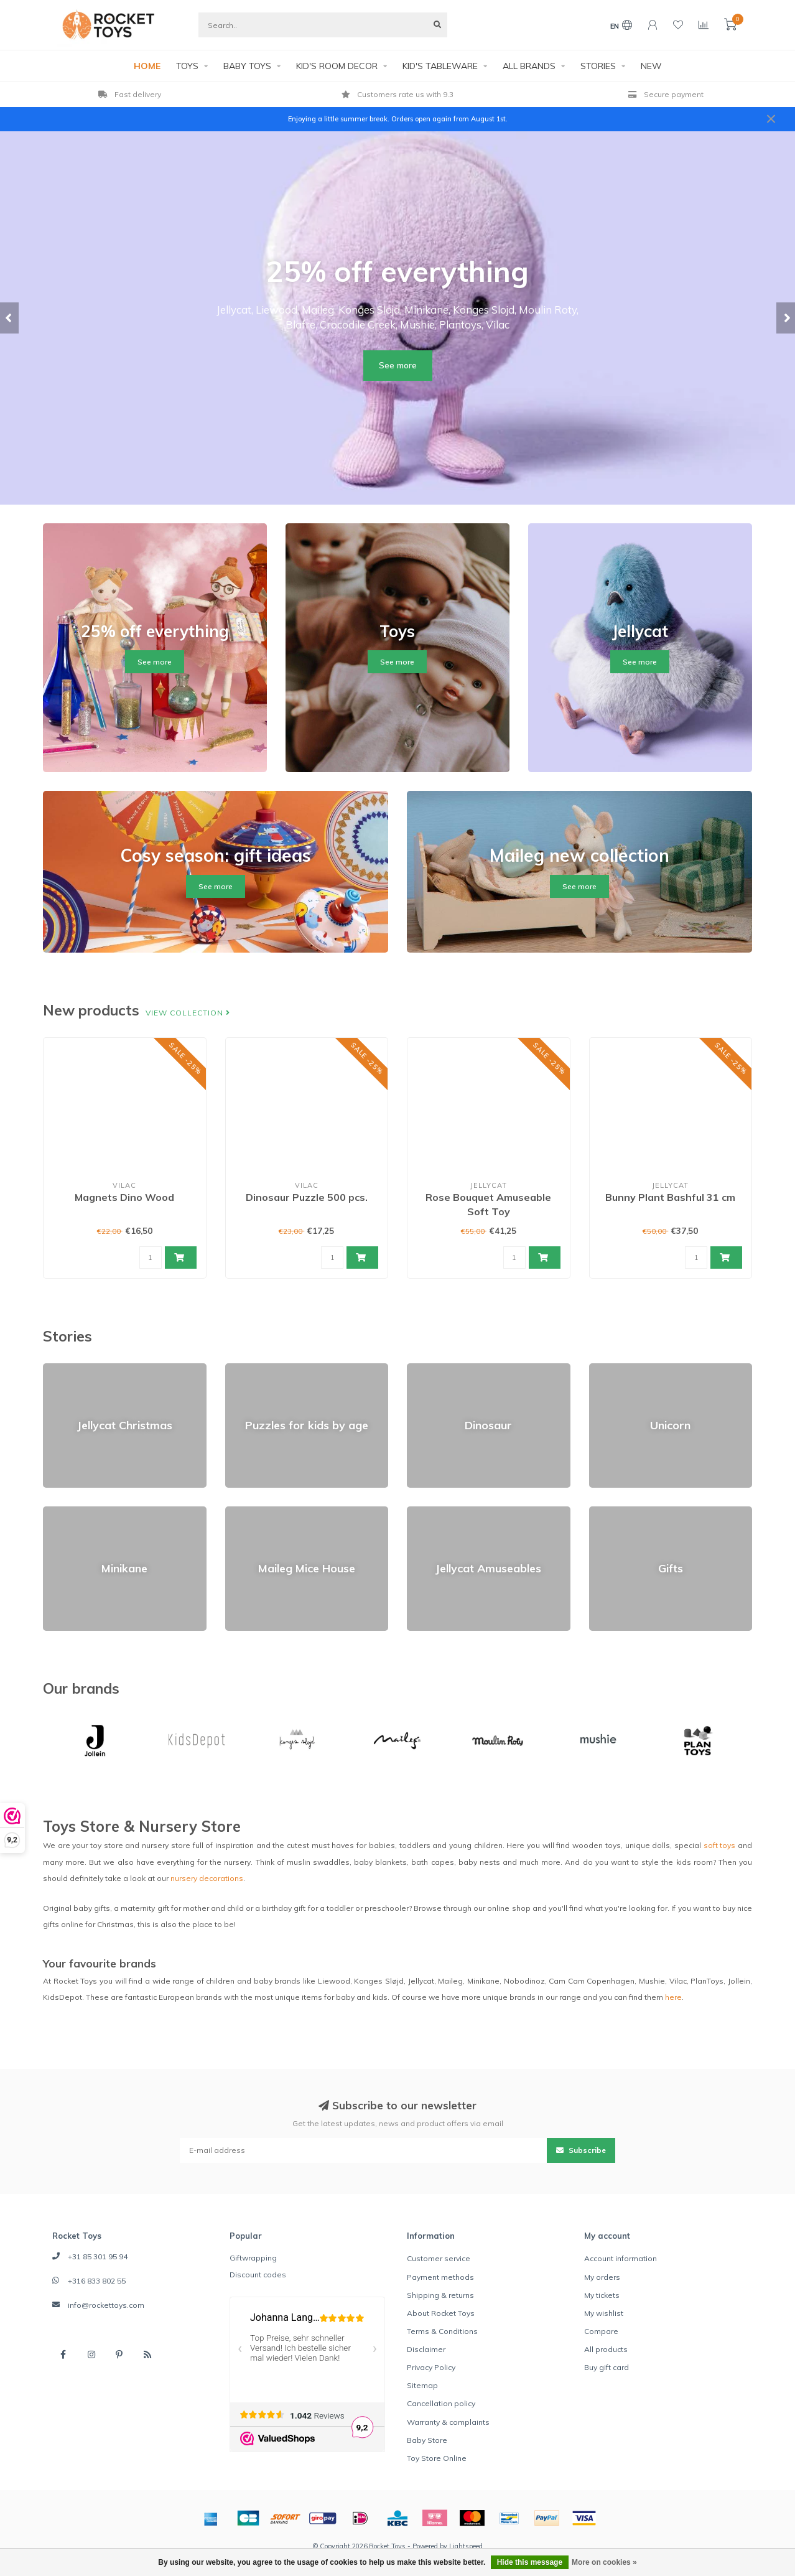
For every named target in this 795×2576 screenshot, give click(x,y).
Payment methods (440, 2277)
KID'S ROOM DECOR (337, 66)
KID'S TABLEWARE (440, 66)
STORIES (598, 66)
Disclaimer (426, 2349)
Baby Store (427, 2440)
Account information (620, 2258)
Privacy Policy (431, 2367)
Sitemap (422, 2385)
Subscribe (581, 2150)
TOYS (187, 66)
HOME (147, 66)
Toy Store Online (437, 2458)
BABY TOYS (247, 66)
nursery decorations (206, 1878)
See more (398, 365)
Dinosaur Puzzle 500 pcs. (307, 1197)
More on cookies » (604, 2562)
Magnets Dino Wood (124, 1197)
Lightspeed (466, 2546)
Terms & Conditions (442, 2331)
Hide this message (529, 2562)
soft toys (720, 1845)
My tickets (602, 2295)
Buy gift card (606, 2367)
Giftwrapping (253, 2257)
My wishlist (603, 2313)
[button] (9, 318)
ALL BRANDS (529, 66)
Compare (601, 2331)
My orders (602, 2277)
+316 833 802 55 (97, 2280)
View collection (188, 1013)
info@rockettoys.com (106, 2305)
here (673, 1997)
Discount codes (258, 2274)
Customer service (438, 2258)
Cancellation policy (441, 2403)
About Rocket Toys (441, 2313)
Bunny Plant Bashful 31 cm (670, 1197)
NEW (651, 66)
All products (606, 2349)
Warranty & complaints (448, 2422)
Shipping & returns (440, 2295)
